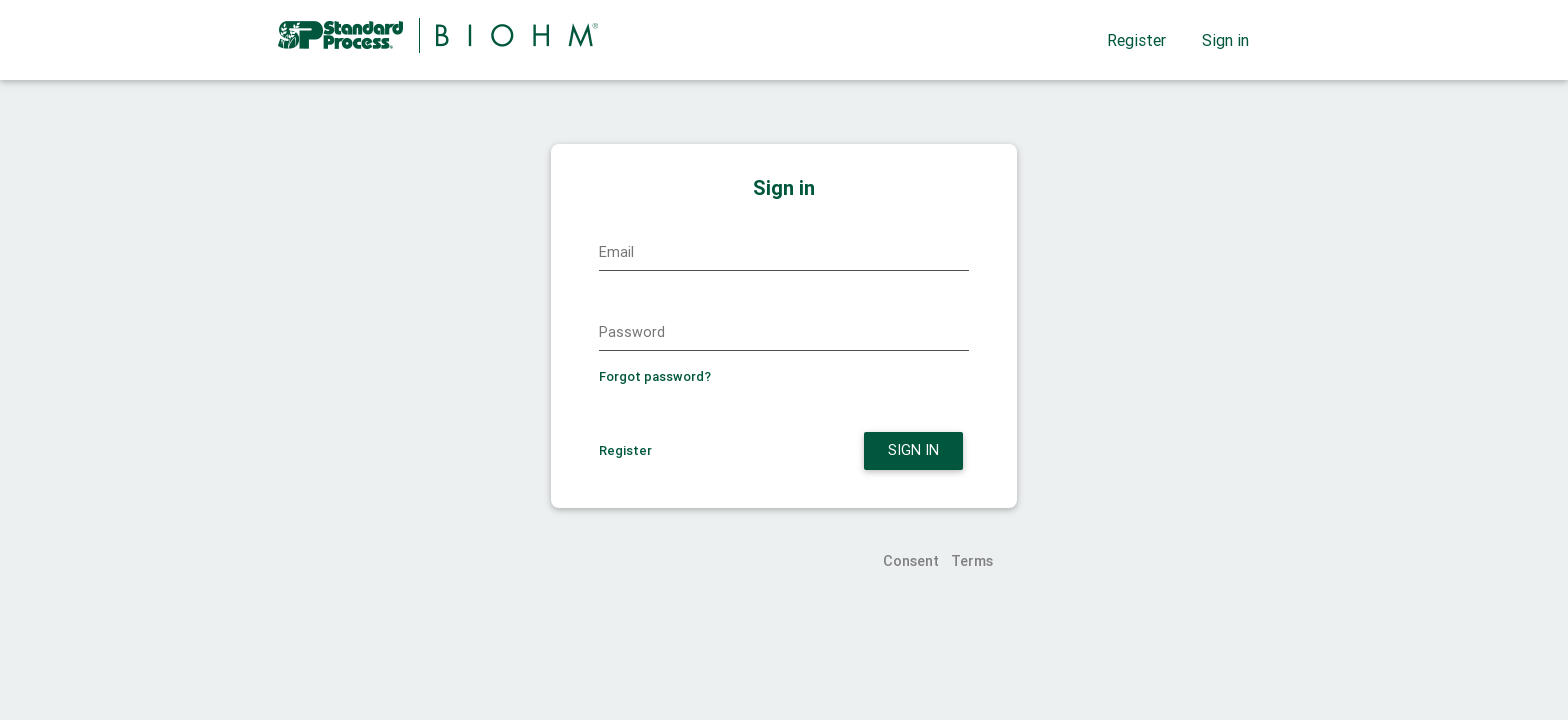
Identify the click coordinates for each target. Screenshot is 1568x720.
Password (632, 332)
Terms (972, 561)
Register (1136, 40)
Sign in (1225, 40)
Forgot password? (655, 376)
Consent (911, 561)
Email (616, 252)
